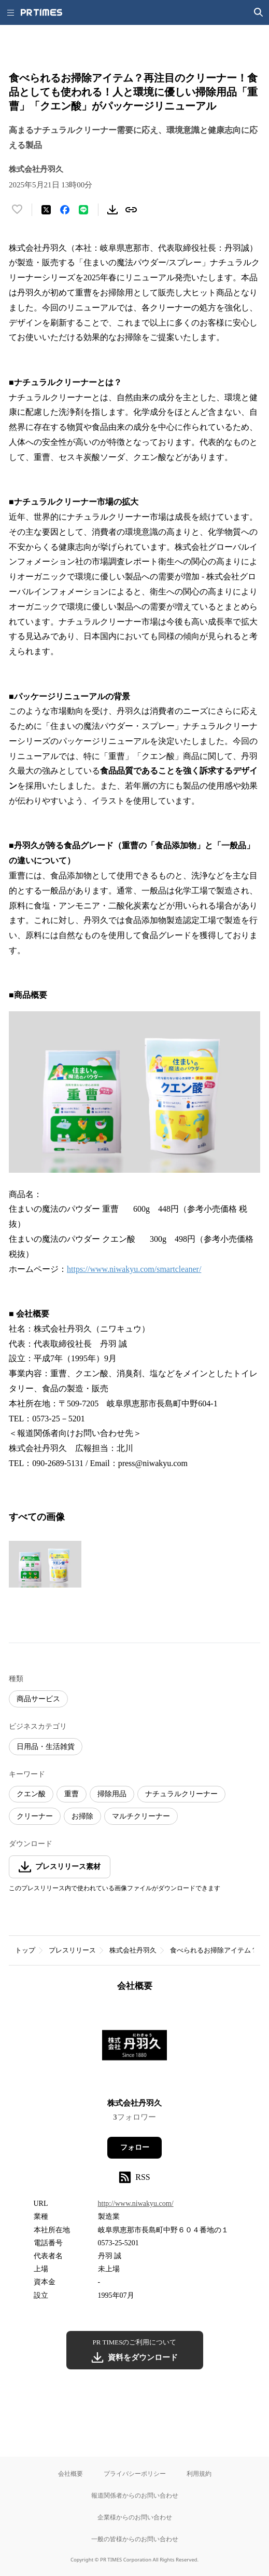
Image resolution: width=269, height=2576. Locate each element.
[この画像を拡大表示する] (45, 1564)
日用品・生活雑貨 (46, 1747)
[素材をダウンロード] (112, 209)
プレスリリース (72, 1950)
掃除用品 (111, 1794)
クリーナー (35, 1816)
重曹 (71, 1794)
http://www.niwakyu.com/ (136, 2203)
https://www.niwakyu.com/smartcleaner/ (134, 1269)
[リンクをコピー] (131, 209)
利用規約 (199, 2473)
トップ (25, 1950)
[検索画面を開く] (258, 12)
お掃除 (82, 1816)
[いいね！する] (17, 209)
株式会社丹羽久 (133, 1950)
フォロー (134, 2147)
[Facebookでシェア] (64, 209)
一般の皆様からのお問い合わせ (134, 2538)
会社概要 (70, 2473)
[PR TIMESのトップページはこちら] (41, 12)
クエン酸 (31, 1794)
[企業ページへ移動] (134, 2048)
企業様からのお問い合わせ (134, 2517)
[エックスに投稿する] (46, 209)
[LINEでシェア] (83, 209)
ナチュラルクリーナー (181, 1794)
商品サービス (38, 1699)
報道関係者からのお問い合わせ (134, 2495)
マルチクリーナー (141, 1816)
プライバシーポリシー (135, 2473)
